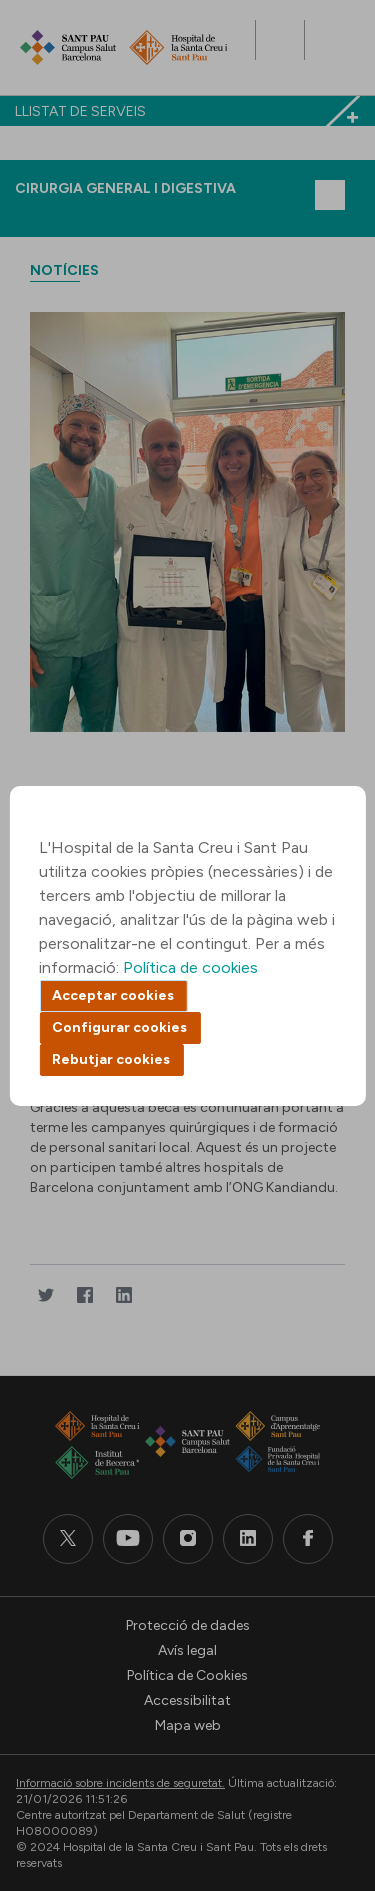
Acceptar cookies (113, 995)
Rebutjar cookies (111, 1059)
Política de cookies (190, 967)
